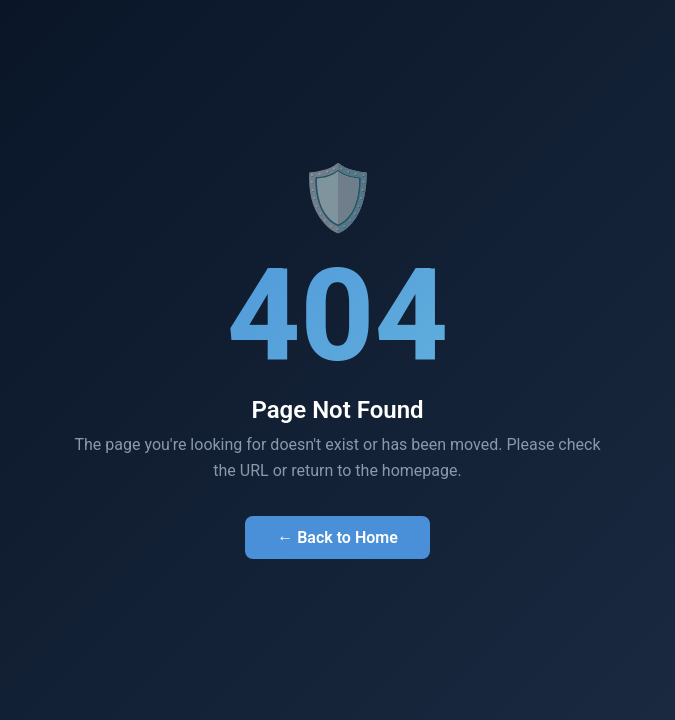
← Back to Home (337, 537)
